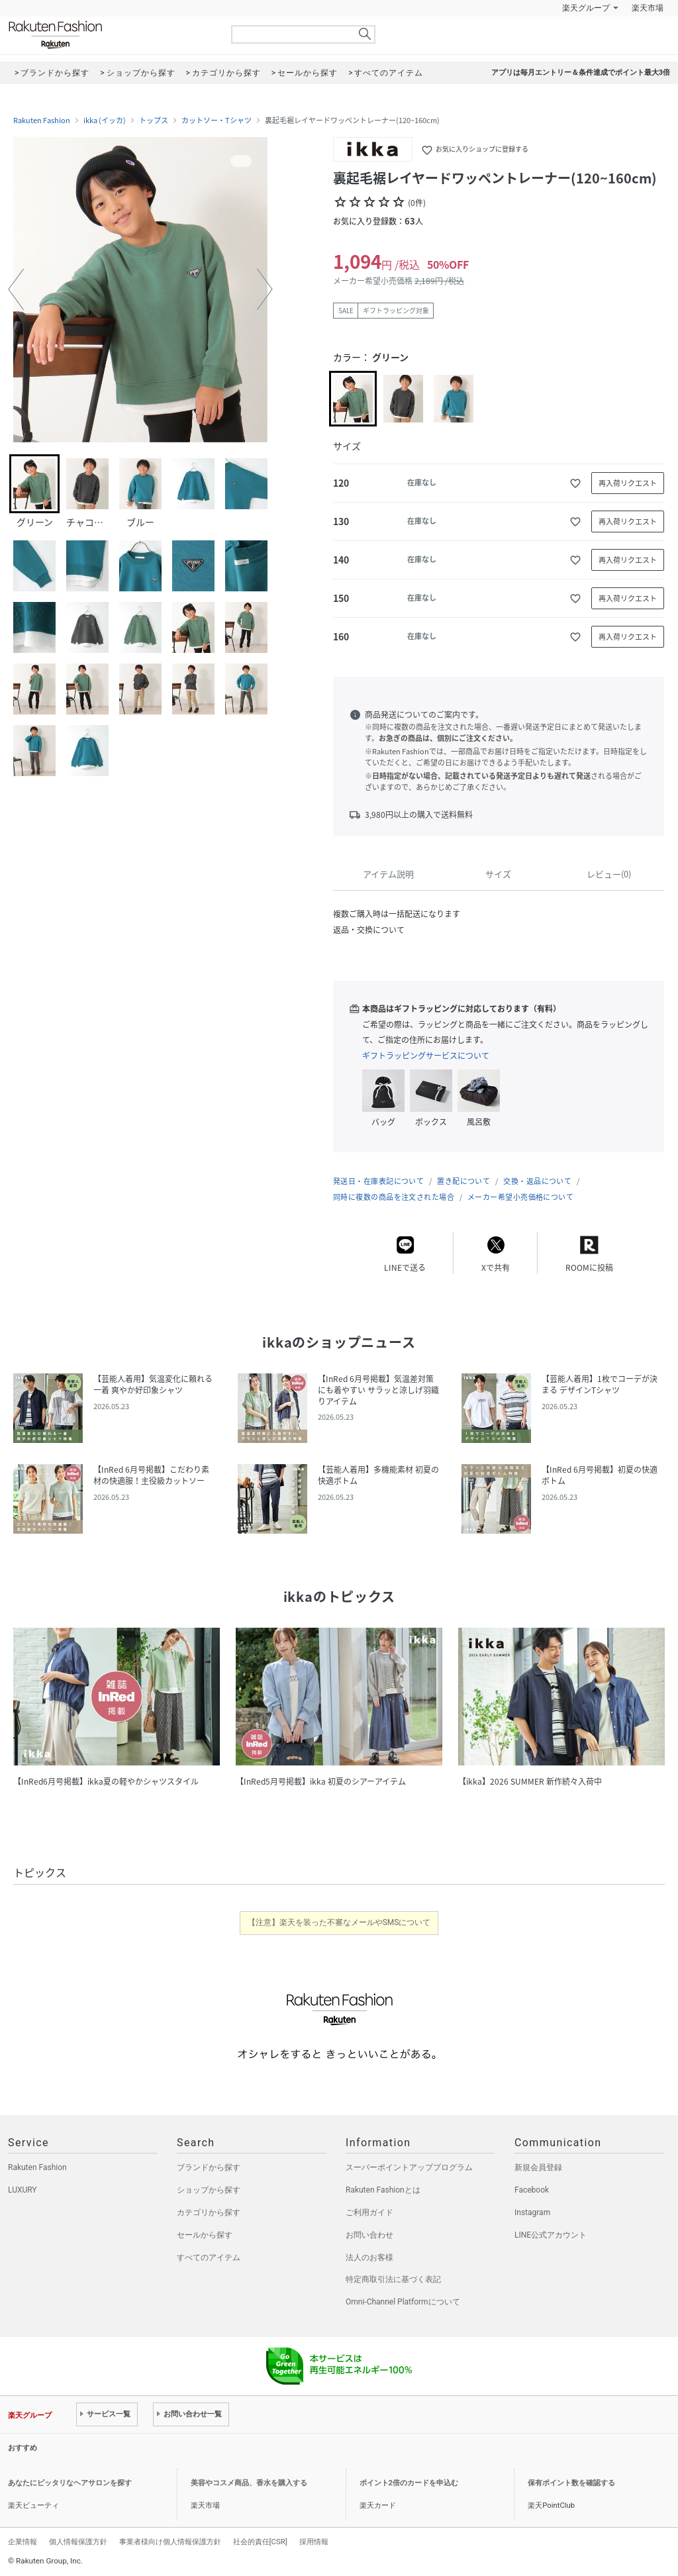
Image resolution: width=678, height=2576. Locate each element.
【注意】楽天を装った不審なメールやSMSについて (339, 1922)
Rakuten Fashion (110, 35)
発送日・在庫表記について (378, 1181)
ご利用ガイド (369, 2212)
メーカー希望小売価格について (520, 1197)
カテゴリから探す (208, 2212)
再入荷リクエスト (628, 483)
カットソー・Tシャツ (216, 120)
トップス (153, 120)
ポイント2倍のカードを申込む (409, 2483)
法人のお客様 (369, 2257)
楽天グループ (586, 8)
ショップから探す (208, 2190)
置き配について (463, 1181)
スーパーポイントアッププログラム (409, 2167)
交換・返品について (537, 1181)
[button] (16, 289)
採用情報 (313, 2541)
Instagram (532, 2212)
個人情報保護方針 (78, 2541)
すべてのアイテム (208, 2257)
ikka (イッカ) (104, 120)
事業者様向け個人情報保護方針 (170, 2541)
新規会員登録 (538, 2167)
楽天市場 (647, 8)
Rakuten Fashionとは (383, 2190)
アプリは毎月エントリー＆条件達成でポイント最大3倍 (580, 72)
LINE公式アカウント (550, 2235)
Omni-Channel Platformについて (403, 2301)
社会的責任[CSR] (260, 2541)
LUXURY (22, 2190)
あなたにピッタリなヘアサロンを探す (70, 2483)
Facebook (531, 2190)
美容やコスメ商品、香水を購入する (249, 2483)
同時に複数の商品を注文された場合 (393, 1197)
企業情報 (22, 2541)
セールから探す (204, 2235)
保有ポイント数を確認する (571, 2483)
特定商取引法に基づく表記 (393, 2279)
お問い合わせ (369, 2235)
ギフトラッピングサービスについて (425, 1056)
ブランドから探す (208, 2167)
